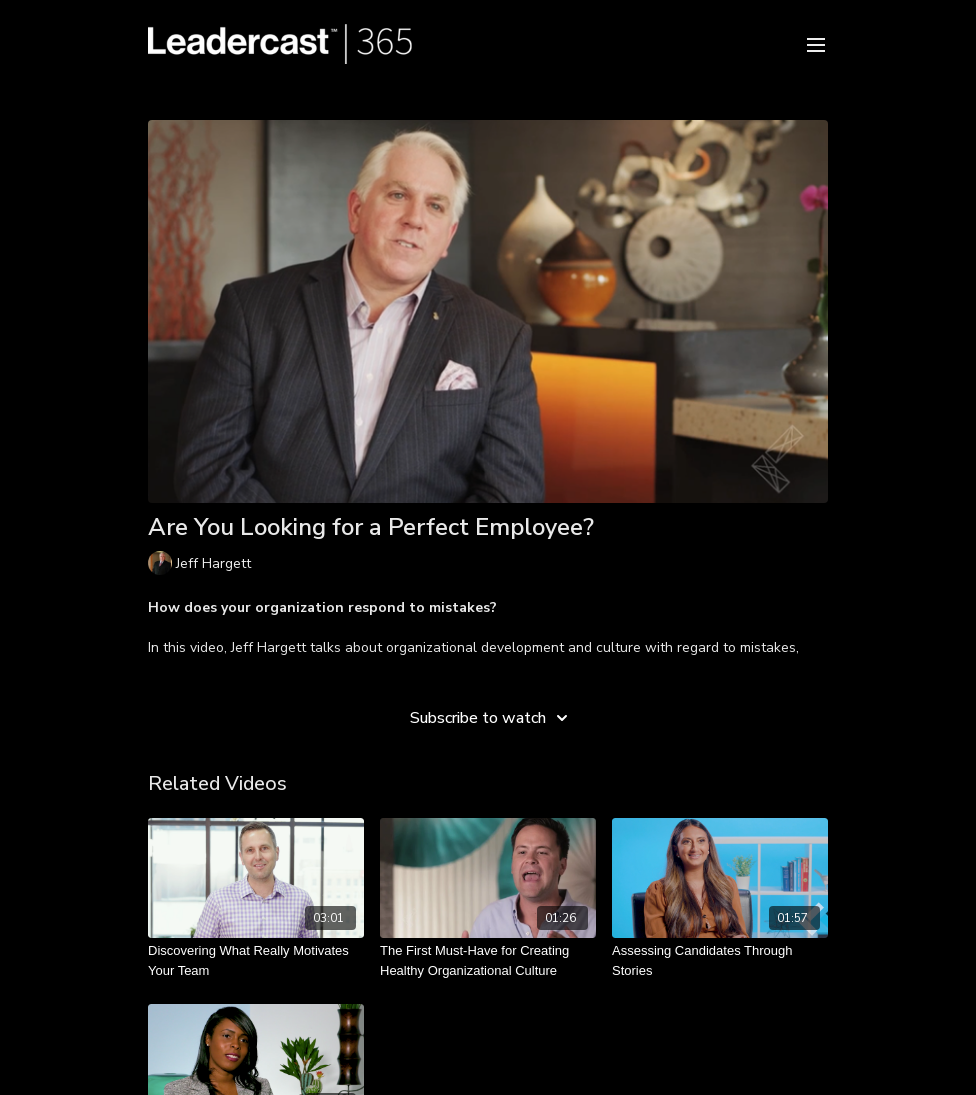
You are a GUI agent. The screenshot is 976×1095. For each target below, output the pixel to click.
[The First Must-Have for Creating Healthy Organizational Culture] (488, 960)
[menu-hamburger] (816, 43)
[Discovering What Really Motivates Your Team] (256, 960)
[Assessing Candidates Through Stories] (720, 960)
